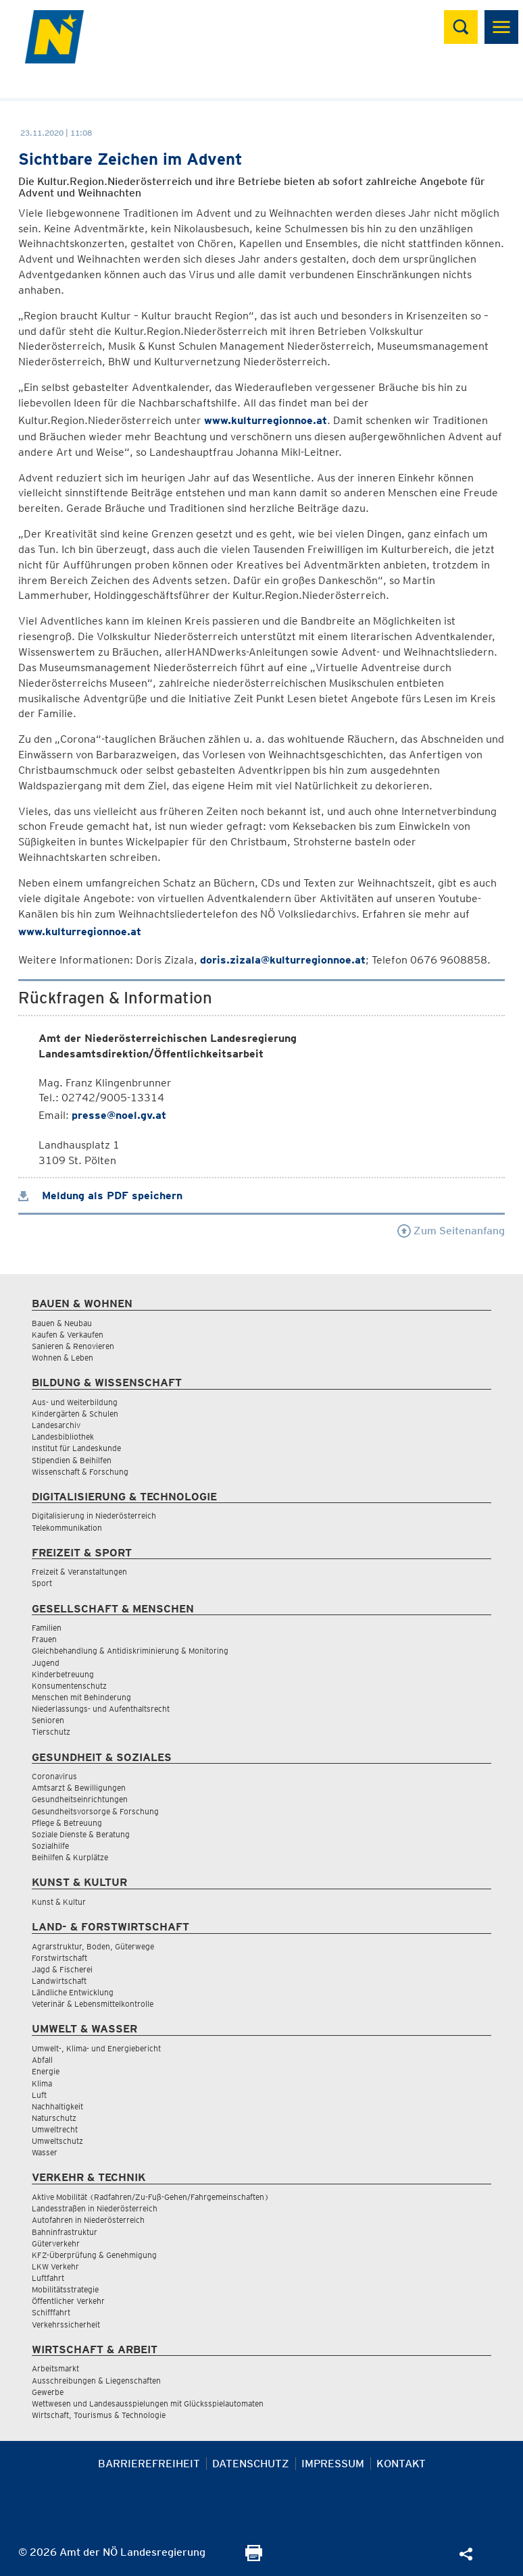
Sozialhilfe (50, 1846)
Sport (42, 1583)
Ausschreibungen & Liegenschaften (96, 2380)
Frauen (44, 1639)
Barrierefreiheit (149, 2463)
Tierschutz (51, 1732)
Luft (39, 2095)
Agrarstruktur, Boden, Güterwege (93, 1946)
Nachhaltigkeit (57, 2106)
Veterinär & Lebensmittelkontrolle (92, 2004)
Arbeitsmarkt (55, 2368)
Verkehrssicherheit (66, 2324)
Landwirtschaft (59, 1981)
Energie (45, 2071)
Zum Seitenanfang (451, 1230)
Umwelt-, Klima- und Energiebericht (96, 2048)
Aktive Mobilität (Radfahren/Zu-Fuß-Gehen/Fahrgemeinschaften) (150, 2197)
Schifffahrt (51, 2312)
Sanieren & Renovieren (73, 1346)
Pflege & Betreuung (67, 1823)
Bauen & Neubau (62, 1323)
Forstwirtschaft (59, 1958)
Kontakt (401, 2463)
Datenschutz (250, 2463)
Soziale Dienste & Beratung (81, 1834)
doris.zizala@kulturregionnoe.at (283, 959)
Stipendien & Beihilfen (71, 1460)
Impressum (332, 2463)
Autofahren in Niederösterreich (88, 2220)
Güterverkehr (56, 2243)
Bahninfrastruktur (64, 2232)
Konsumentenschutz (69, 1686)
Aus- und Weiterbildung (75, 1402)
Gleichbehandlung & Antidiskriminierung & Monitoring (130, 1651)
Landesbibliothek (63, 1436)
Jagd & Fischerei (62, 1969)
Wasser (44, 2152)
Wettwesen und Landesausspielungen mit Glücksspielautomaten (148, 2403)
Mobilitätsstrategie (65, 2289)
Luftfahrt (48, 2278)
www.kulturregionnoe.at (265, 420)
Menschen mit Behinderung (81, 1697)
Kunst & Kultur (59, 1902)
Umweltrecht (55, 2129)
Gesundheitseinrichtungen (80, 1799)
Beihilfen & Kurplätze (70, 1857)
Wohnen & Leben (62, 1357)
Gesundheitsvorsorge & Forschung (95, 1811)
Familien (46, 1628)
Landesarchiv (56, 1425)
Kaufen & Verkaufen (67, 1335)
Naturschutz (54, 2118)
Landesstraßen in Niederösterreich (94, 2208)
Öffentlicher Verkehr (68, 2301)
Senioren (48, 1720)
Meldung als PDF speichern (100, 1195)
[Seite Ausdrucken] (254, 2557)
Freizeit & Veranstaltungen (79, 1572)
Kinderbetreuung (63, 1674)
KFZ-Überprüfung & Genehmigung (94, 2255)
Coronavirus (54, 1776)
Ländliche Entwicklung (73, 1992)
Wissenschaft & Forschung (80, 1472)
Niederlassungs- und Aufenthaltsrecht (101, 1709)
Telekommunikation (67, 1528)
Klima (42, 2083)
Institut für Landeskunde (76, 1448)
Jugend (45, 1663)
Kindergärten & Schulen (75, 1414)
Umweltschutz (57, 2141)
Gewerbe (48, 2392)
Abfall (42, 2060)
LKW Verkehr (55, 2266)
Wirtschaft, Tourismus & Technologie (99, 2415)
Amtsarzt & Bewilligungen (79, 1788)
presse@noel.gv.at (119, 1115)
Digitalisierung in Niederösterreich (94, 1515)
